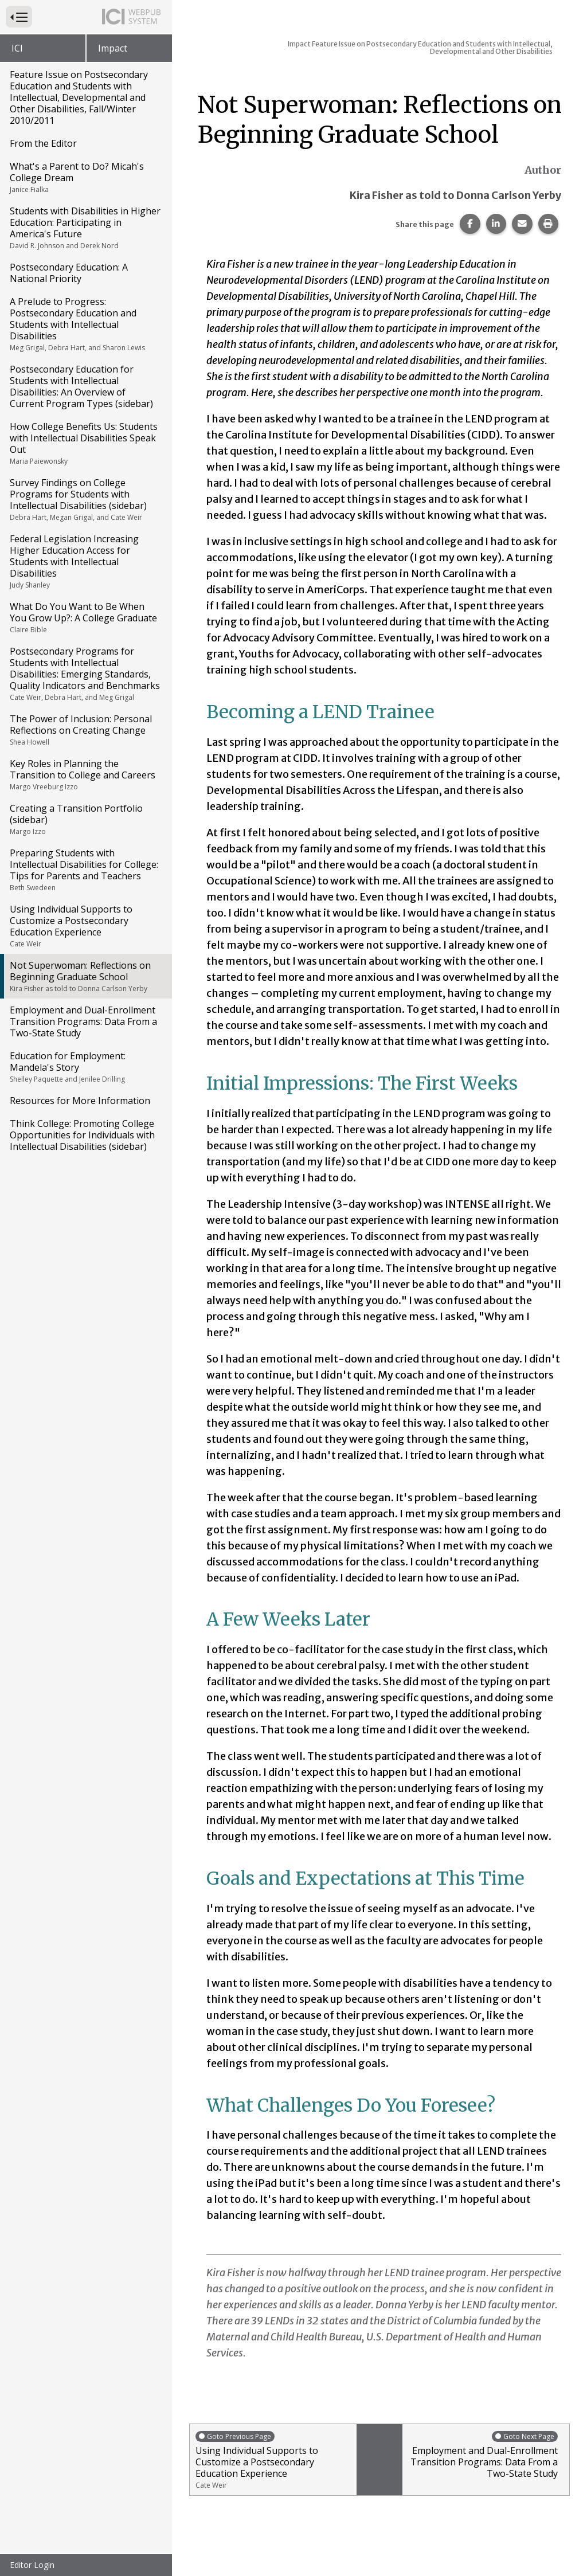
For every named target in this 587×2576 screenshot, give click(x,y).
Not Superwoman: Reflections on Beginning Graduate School (85, 976)
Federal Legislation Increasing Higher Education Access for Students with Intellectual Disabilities (85, 561)
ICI (17, 48)
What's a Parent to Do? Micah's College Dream (85, 177)
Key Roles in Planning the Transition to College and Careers (85, 774)
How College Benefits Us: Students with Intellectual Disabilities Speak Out (85, 443)
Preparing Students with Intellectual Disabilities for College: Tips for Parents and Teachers (85, 869)
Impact (112, 48)
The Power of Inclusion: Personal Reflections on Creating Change (85, 729)
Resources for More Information (80, 1100)
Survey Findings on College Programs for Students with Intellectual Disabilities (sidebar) (85, 499)
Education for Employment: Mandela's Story (85, 1067)
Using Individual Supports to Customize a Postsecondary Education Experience (85, 926)
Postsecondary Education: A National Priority (69, 273)
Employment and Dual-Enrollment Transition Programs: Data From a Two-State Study (83, 1021)
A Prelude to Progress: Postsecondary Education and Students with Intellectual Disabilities (85, 324)
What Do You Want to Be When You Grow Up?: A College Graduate (85, 617)
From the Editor (43, 143)
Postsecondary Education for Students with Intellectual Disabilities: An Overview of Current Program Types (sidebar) (81, 386)
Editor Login (32, 2564)
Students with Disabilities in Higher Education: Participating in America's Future (85, 227)
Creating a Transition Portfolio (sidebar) (85, 819)
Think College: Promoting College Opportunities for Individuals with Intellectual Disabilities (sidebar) (82, 1135)
